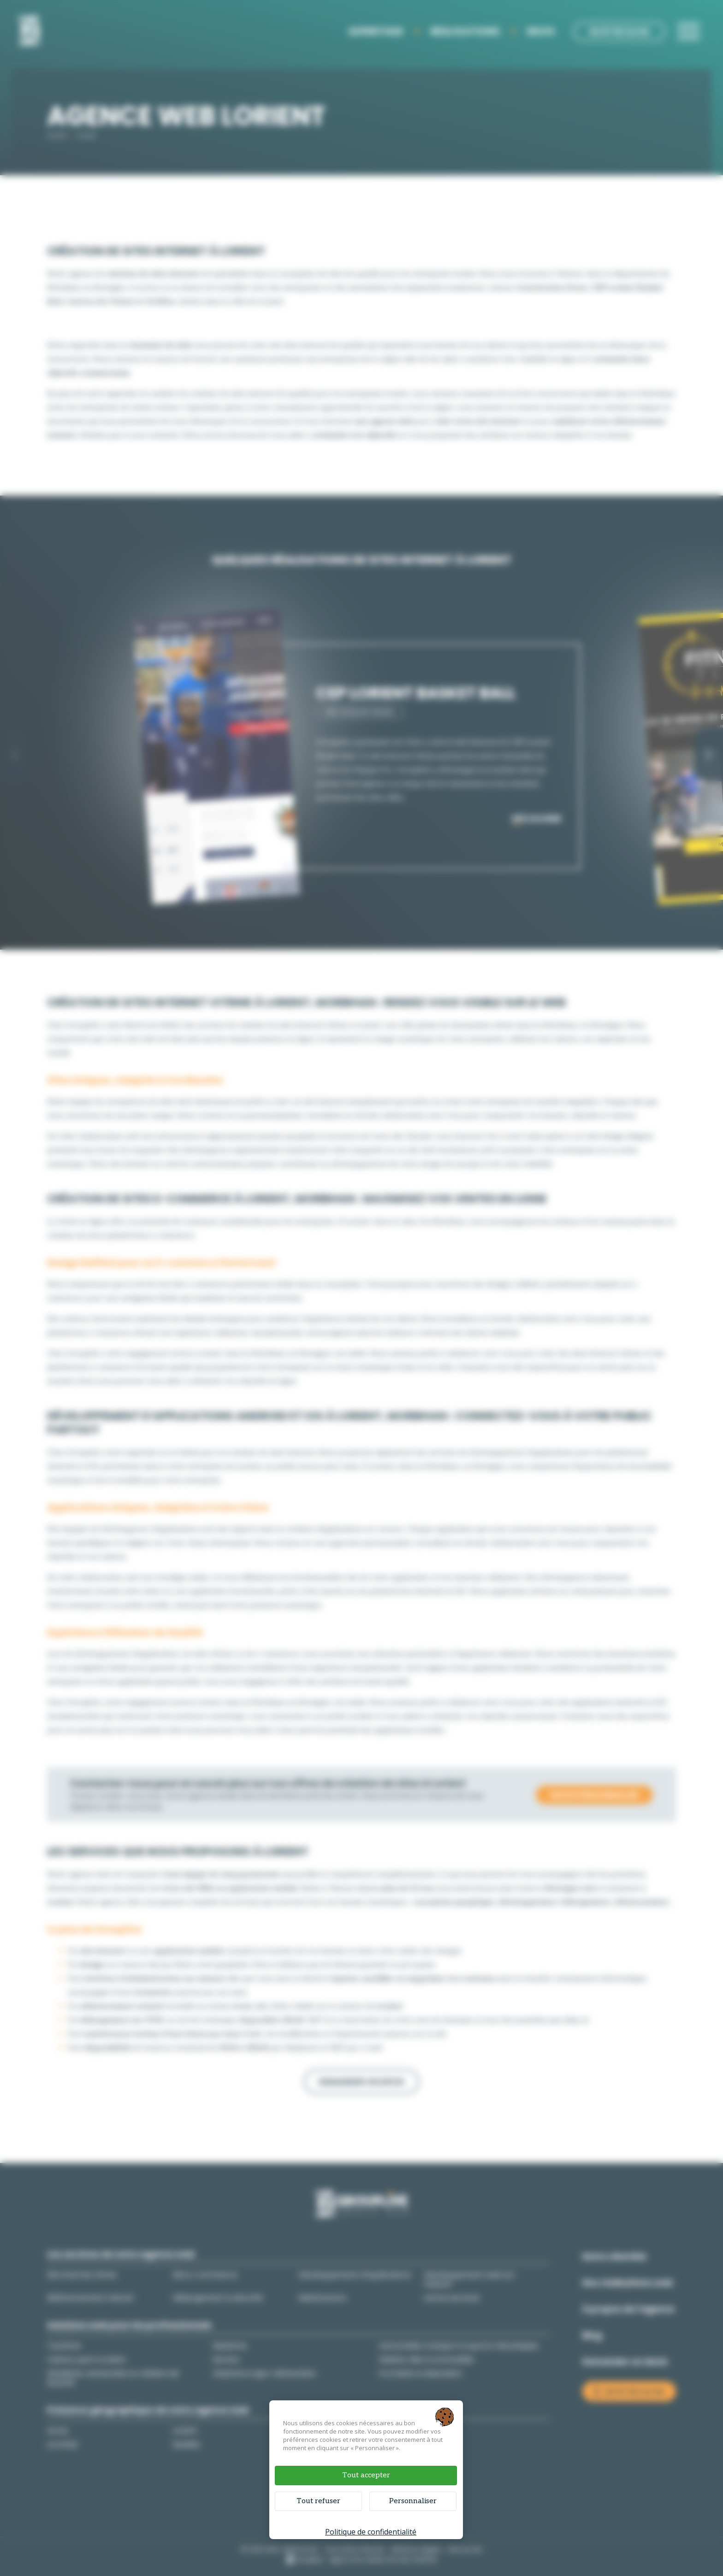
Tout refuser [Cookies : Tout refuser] (318, 2501)
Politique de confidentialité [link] (370, 2532)
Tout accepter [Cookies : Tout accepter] (366, 2475)
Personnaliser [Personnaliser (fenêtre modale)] (413, 2501)
